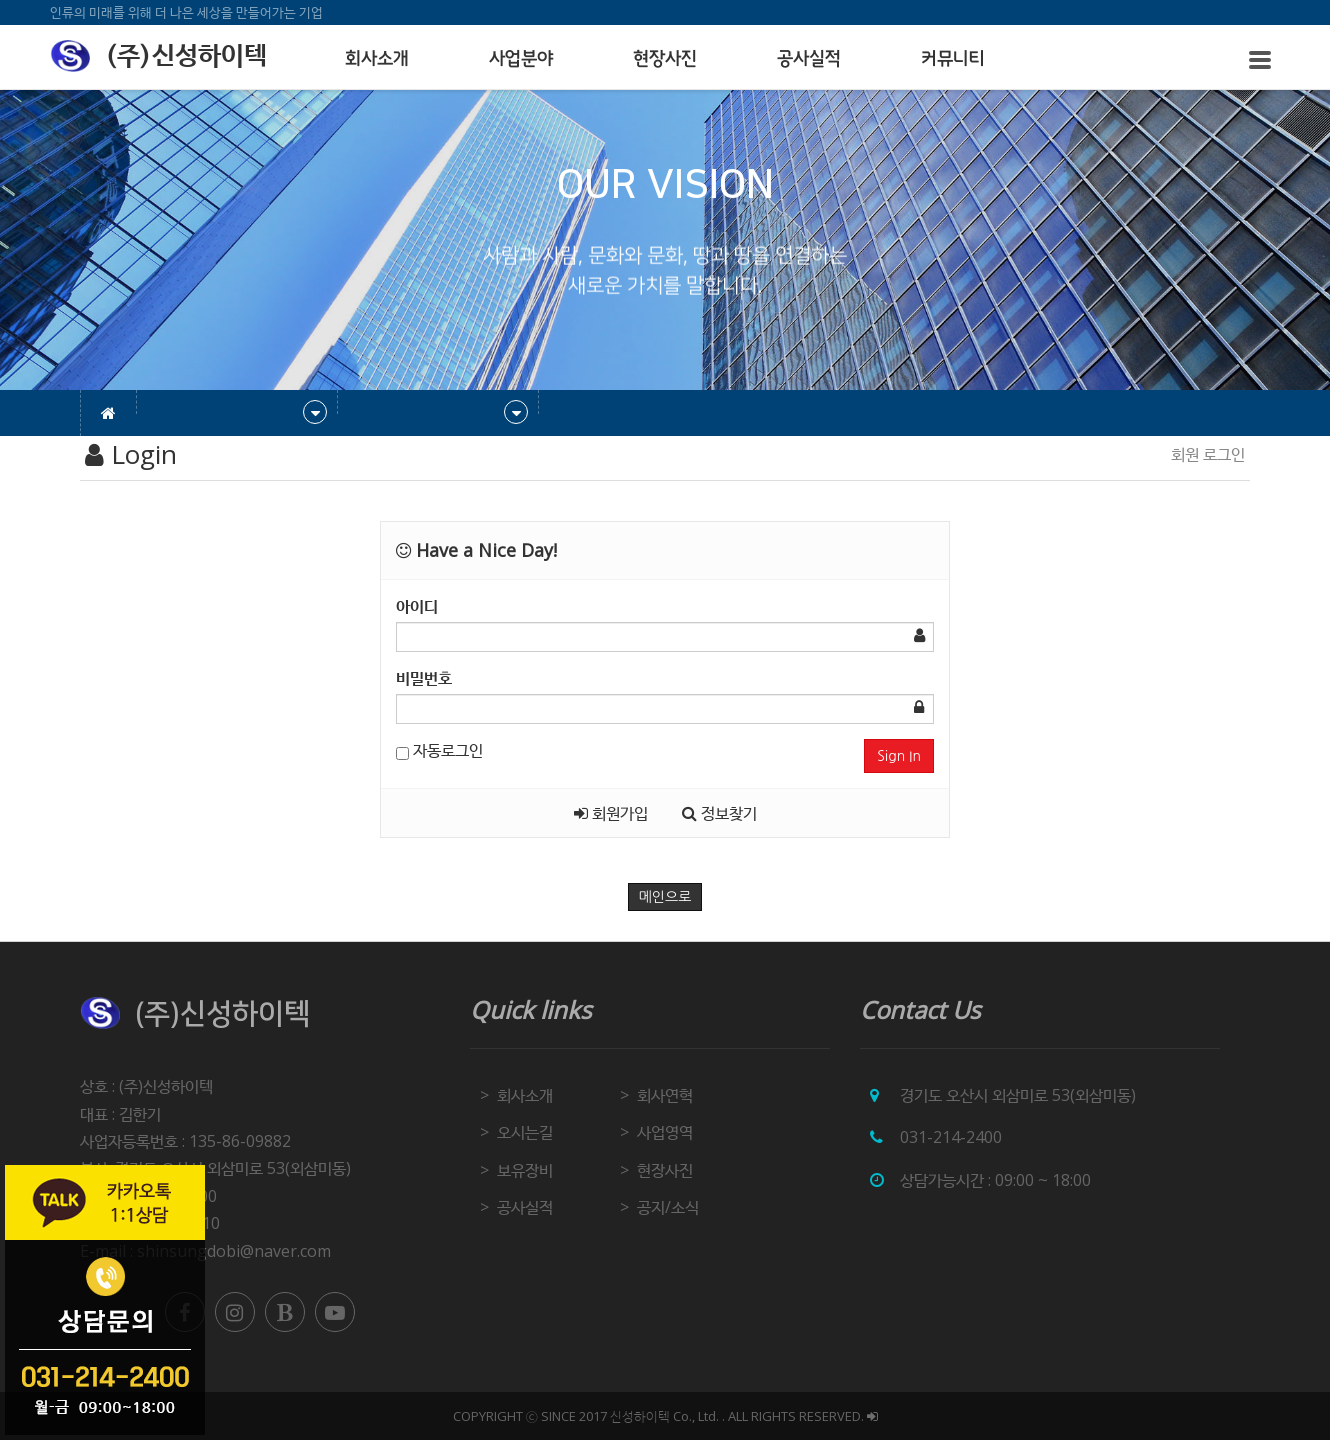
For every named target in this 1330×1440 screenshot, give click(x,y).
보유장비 (525, 1170)
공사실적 (809, 59)
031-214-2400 (951, 1137)
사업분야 (521, 59)
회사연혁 (665, 1095)
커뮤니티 (953, 59)
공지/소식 (668, 1207)
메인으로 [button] (665, 897)
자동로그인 (439, 750)
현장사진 (665, 59)
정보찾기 (719, 813)
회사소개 (377, 59)
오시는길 (525, 1132)
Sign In (899, 756)
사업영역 (665, 1132)
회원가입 (611, 813)
